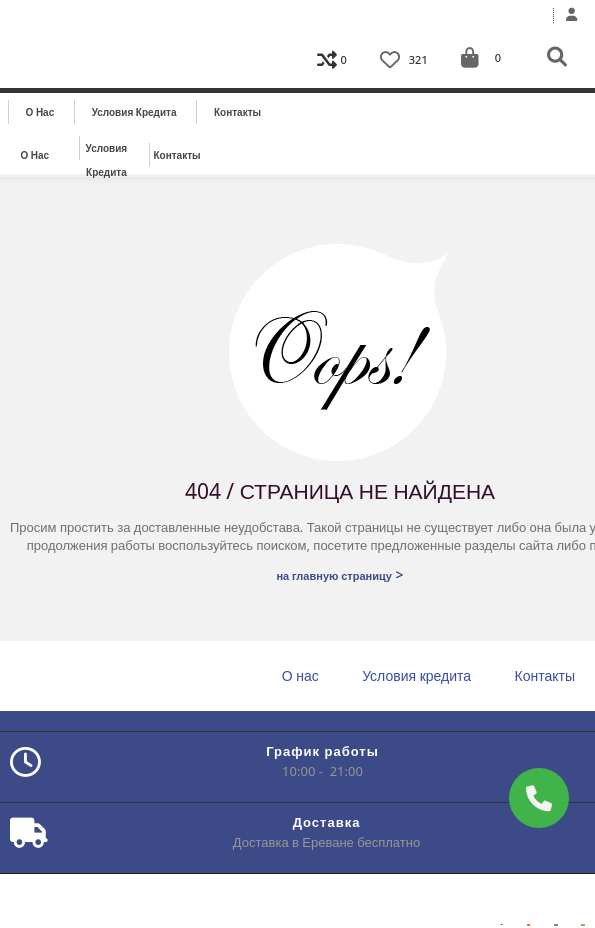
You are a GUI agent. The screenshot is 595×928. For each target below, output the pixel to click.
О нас (40, 112)
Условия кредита (134, 112)
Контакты (237, 112)
